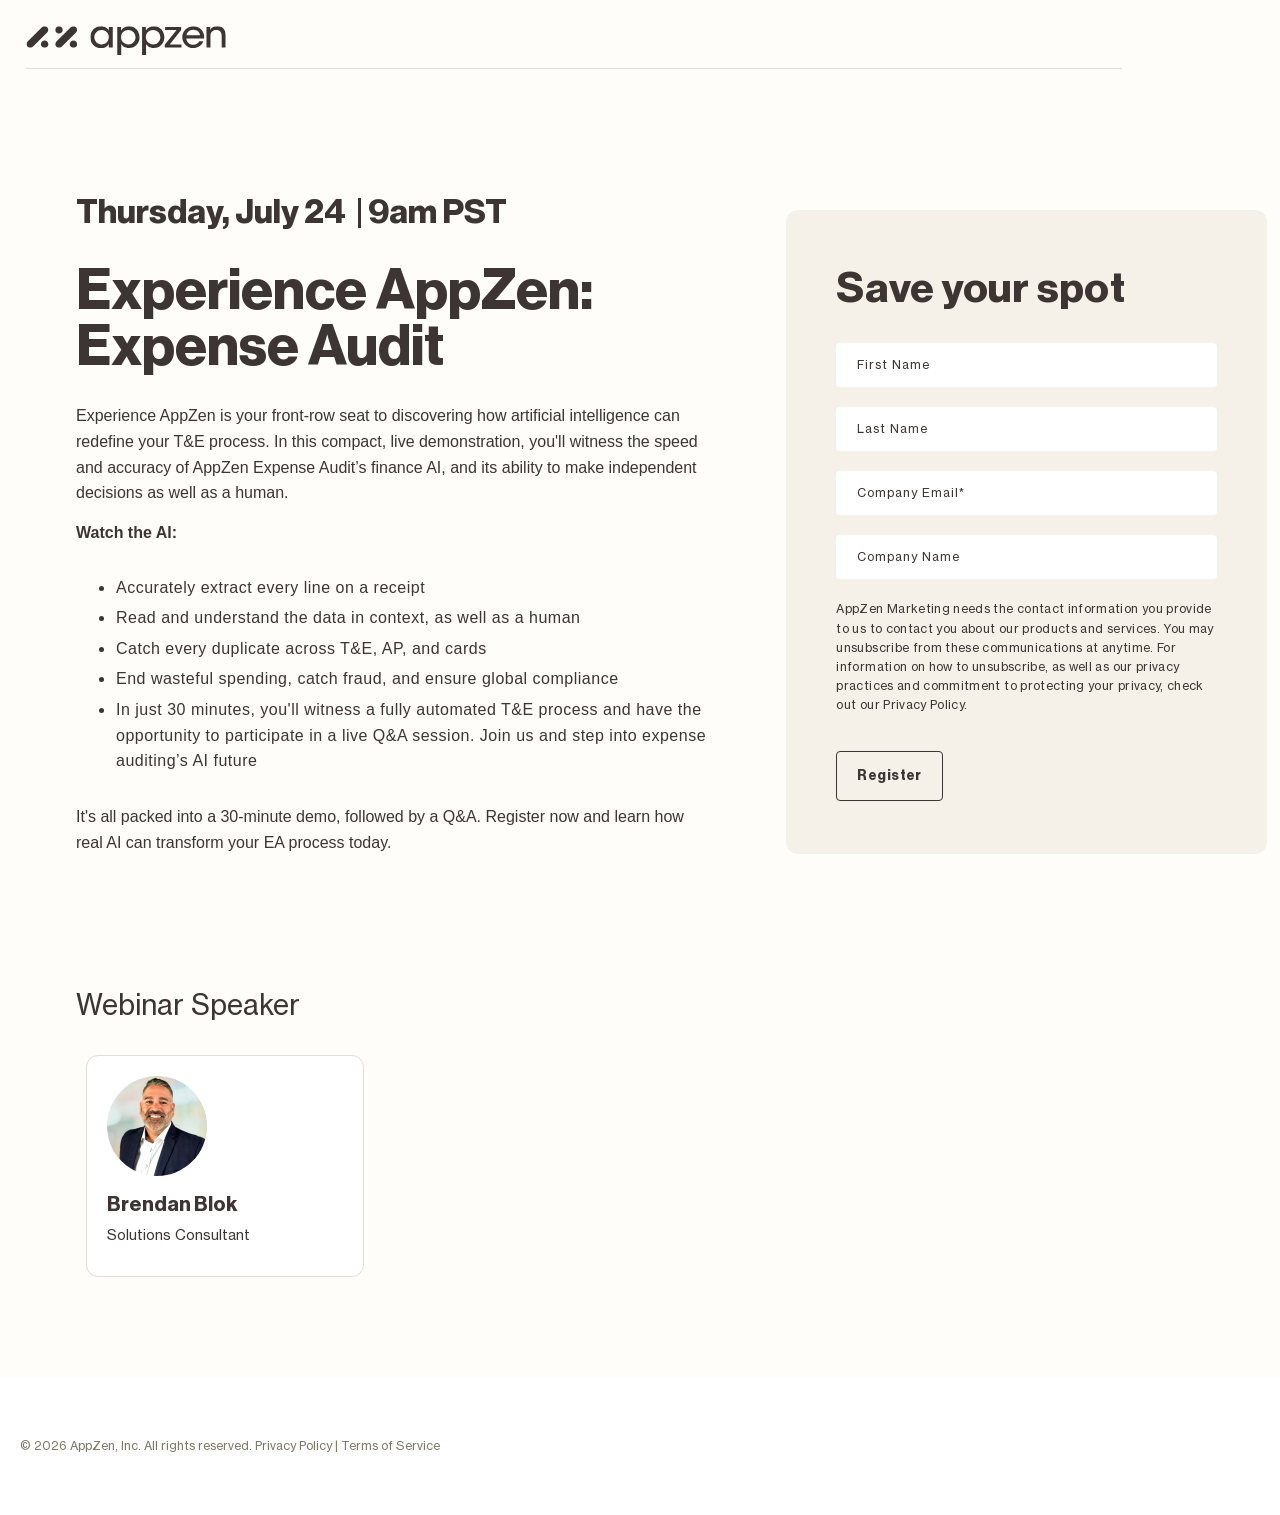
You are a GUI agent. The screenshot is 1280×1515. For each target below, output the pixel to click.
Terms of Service (390, 1445)
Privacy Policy (293, 1445)
